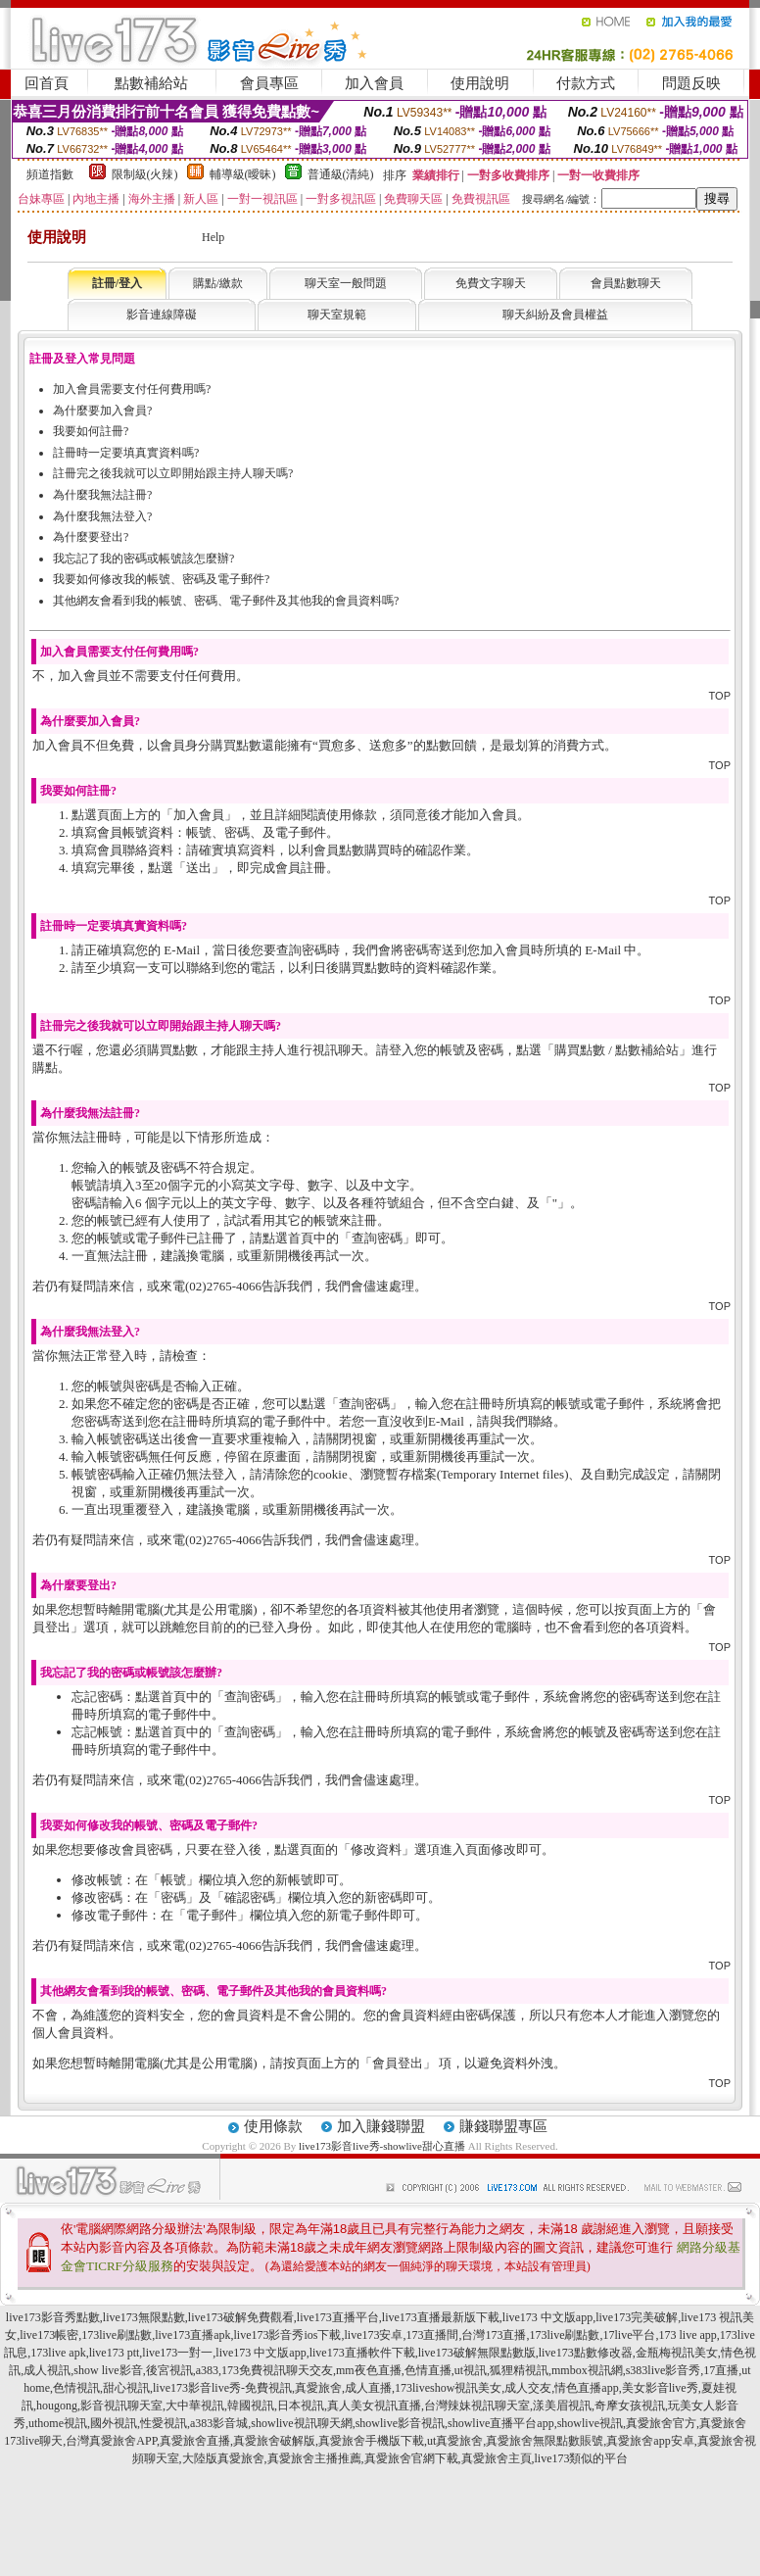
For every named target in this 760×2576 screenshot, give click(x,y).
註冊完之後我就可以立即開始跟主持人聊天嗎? (173, 473)
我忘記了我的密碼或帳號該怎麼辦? (143, 558)
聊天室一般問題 (346, 283)
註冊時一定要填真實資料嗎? (126, 453)
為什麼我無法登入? (102, 516)
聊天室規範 (337, 314)
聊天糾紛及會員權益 (555, 314)
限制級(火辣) (145, 174)
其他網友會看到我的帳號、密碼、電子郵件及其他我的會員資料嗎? (226, 601)
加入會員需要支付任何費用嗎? (132, 389)
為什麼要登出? (90, 537)
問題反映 (691, 83)
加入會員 (374, 83)
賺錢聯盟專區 (503, 2126)
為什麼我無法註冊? (102, 495)
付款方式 (585, 83)
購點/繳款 (218, 283)
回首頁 (46, 83)
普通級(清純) (341, 174)
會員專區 (269, 83)
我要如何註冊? (90, 431)
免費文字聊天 (490, 283)
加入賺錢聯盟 (381, 2126)
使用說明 (480, 83)
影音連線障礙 (161, 314)
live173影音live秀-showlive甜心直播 (382, 2146)
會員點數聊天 (626, 283)
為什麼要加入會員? (102, 410)
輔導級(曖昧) (243, 174)
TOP (720, 696)
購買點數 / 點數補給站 (616, 1050)
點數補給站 (151, 83)
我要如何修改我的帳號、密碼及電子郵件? (161, 579)
